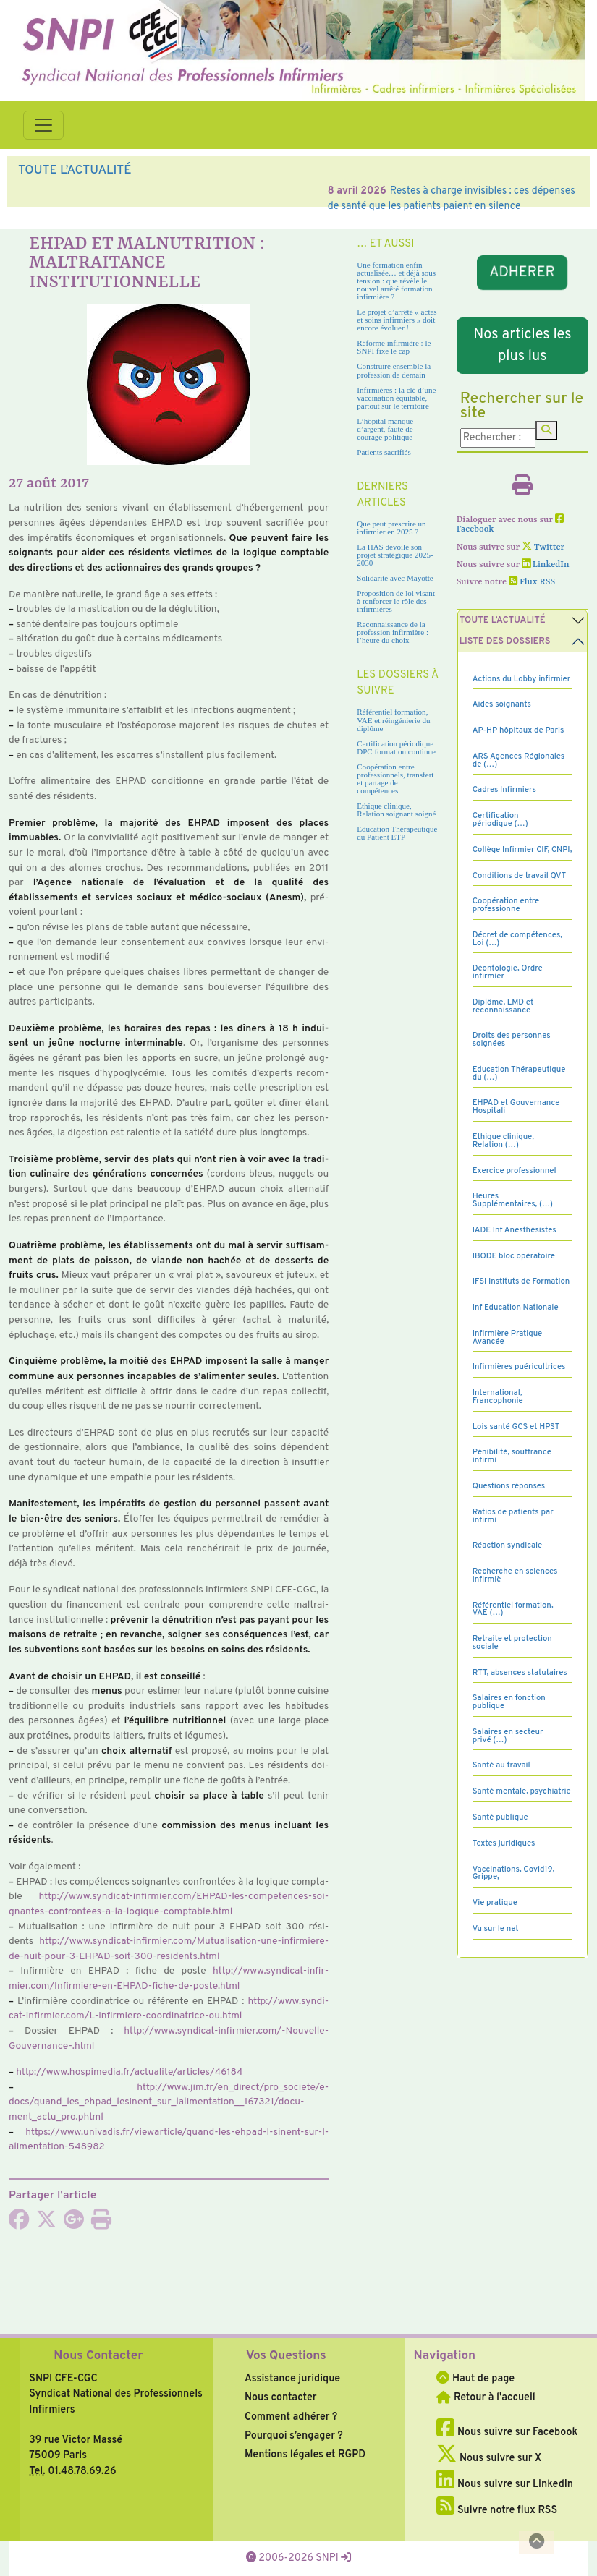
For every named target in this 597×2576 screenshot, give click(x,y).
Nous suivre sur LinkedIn (504, 2484)
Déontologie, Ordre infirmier (508, 972)
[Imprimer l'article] (101, 2223)
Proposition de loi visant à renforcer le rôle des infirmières (396, 601)
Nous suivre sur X (488, 2458)
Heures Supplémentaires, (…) (513, 1200)
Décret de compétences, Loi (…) (517, 939)
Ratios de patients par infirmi (513, 1516)
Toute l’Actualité (503, 620)
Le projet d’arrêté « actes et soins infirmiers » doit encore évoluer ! (396, 319)
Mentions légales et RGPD (305, 2454)
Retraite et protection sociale (512, 1643)
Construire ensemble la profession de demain (394, 370)
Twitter (543, 547)
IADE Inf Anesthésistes (514, 1230)
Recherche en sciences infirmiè (515, 1575)
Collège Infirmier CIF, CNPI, (522, 850)
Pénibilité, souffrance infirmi (512, 1456)
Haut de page (475, 2378)
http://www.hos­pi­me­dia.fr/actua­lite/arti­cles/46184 (129, 2072)
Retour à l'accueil (485, 2397)
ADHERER (522, 273)
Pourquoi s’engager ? (294, 2435)
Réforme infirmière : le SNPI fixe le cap (394, 346)
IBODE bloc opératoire (514, 1256)
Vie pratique (495, 1903)
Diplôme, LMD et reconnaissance (503, 1006)
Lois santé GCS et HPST (516, 1427)
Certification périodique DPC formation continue (396, 747)
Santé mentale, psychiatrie (522, 1791)
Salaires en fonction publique (509, 1702)
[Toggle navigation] (43, 125)
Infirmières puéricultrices (519, 1367)
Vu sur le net (496, 1929)
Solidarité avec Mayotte (395, 577)
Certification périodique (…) (500, 820)
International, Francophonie (498, 1397)
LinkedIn (546, 565)
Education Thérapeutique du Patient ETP (397, 832)
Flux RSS (532, 582)
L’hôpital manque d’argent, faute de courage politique (385, 429)
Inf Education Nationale (516, 1307)
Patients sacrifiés (384, 452)
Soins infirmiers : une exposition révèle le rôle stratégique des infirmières (250, 190)
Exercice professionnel (514, 1171)
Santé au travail (501, 1765)
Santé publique (500, 1817)
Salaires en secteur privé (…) (508, 1736)
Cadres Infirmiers (504, 790)
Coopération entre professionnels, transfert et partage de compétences (395, 778)
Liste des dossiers (505, 641)
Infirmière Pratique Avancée (507, 1337)
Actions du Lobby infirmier (522, 679)
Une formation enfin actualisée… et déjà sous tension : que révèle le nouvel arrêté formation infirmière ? (396, 280)
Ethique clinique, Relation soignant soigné (396, 809)
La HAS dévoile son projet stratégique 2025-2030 (395, 554)
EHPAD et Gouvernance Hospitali (516, 1107)
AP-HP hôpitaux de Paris (518, 730)
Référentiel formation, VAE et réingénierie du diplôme (393, 719)
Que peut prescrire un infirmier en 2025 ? (391, 527)
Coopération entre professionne (506, 905)
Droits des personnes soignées (512, 1040)
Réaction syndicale (508, 1545)
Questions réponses (509, 1486)
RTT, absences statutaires (520, 1673)
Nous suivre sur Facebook (506, 2432)
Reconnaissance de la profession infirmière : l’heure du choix (392, 632)
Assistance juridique (292, 2378)
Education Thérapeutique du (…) (519, 1074)
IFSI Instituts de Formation (521, 1281)
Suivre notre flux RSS (496, 2510)
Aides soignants (502, 704)
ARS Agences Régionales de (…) (519, 760)
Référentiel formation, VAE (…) (513, 1609)
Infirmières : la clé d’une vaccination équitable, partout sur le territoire (396, 397)
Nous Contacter (98, 2356)
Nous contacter (281, 2397)
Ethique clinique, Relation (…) (503, 1141)
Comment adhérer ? (291, 2416)
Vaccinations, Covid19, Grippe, (513, 1873)
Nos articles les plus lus (522, 345)
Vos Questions (286, 2356)
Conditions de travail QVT (519, 876)
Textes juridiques (504, 1843)
